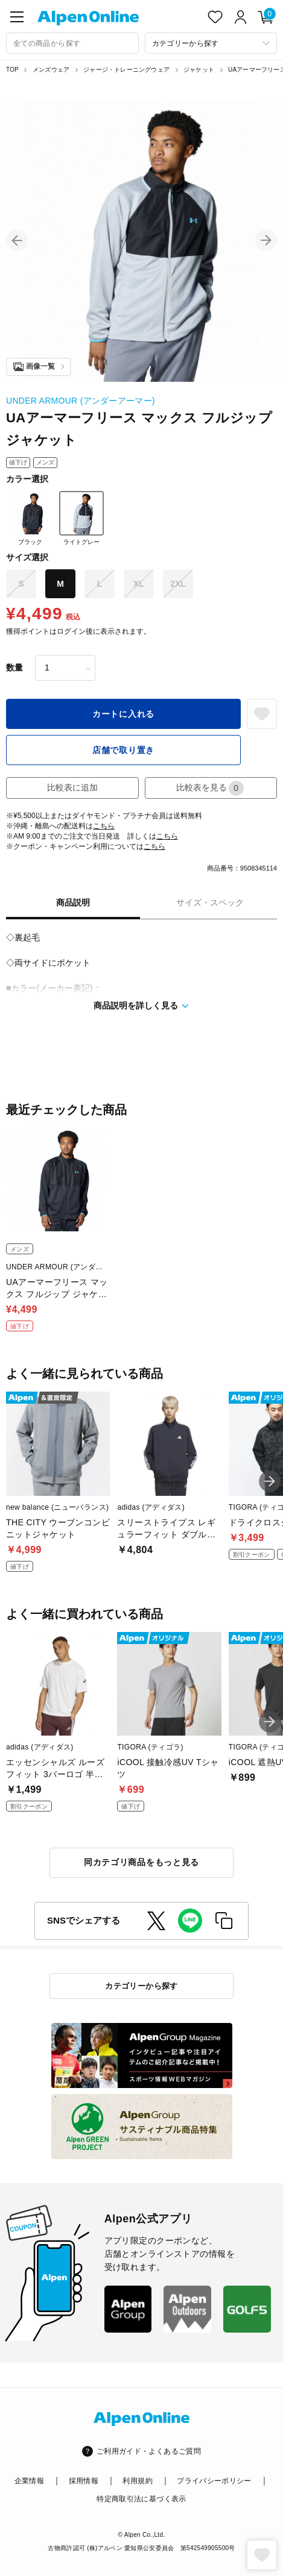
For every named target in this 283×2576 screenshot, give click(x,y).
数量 (14, 667)
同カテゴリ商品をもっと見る (141, 1862)
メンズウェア (51, 69)
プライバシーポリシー (214, 2481)
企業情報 (29, 2481)
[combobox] (72, 43)
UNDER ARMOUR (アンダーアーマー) (80, 400)
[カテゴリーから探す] (211, 43)
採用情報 (83, 2481)
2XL (178, 584)
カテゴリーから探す (141, 1985)
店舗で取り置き (123, 750)
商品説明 (73, 902)
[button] (17, 240)
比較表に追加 (72, 787)
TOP (12, 69)
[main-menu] (17, 17)
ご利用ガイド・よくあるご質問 (149, 2451)
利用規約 (137, 2481)
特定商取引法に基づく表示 (141, 2499)
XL (138, 584)
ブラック (30, 518)
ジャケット (198, 69)
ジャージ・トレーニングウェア (126, 69)
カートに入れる (123, 714)
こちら (104, 826)
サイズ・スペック (210, 902)
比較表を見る (210, 788)
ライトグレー (81, 518)
